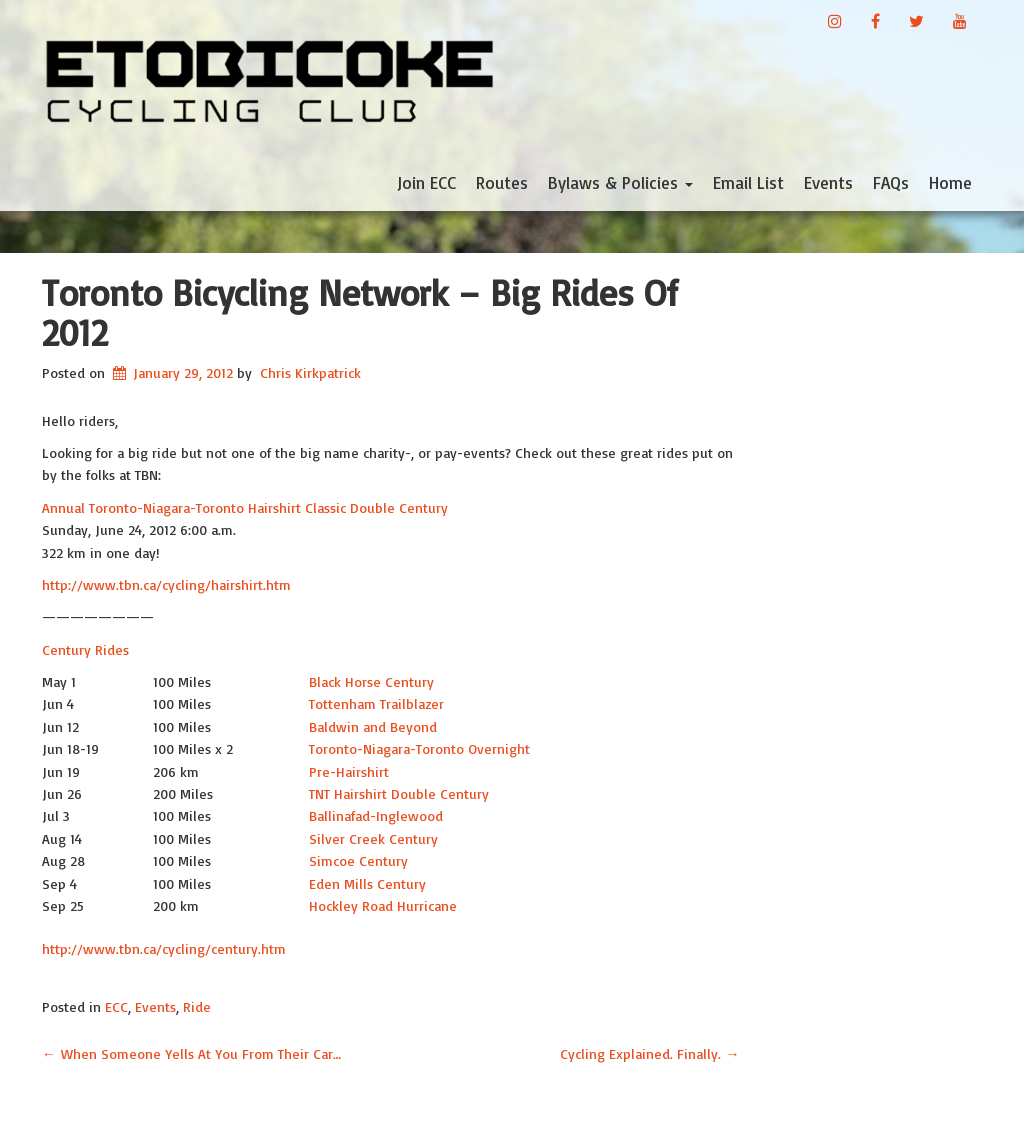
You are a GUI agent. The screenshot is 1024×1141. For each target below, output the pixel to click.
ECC (116, 1006)
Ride (197, 1006)
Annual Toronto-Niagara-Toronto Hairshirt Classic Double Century (245, 507)
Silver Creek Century (373, 838)
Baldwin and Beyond (373, 726)
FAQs (891, 182)
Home (950, 182)
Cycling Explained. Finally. (650, 1053)
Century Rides (85, 649)
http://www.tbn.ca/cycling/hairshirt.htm (166, 584)
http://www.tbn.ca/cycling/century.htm (164, 948)
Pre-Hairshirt (349, 771)
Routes (502, 182)
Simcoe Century (358, 860)
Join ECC (426, 182)
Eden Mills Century (367, 883)
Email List (748, 182)
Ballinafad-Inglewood (376, 815)
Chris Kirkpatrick (310, 372)
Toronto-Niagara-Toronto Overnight (419, 748)
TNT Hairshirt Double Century (399, 793)
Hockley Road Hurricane (383, 905)
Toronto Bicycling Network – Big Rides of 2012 (360, 312)
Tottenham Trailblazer (376, 703)
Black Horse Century (371, 681)
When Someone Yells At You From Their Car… (191, 1053)
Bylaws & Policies (620, 182)
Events (828, 182)
